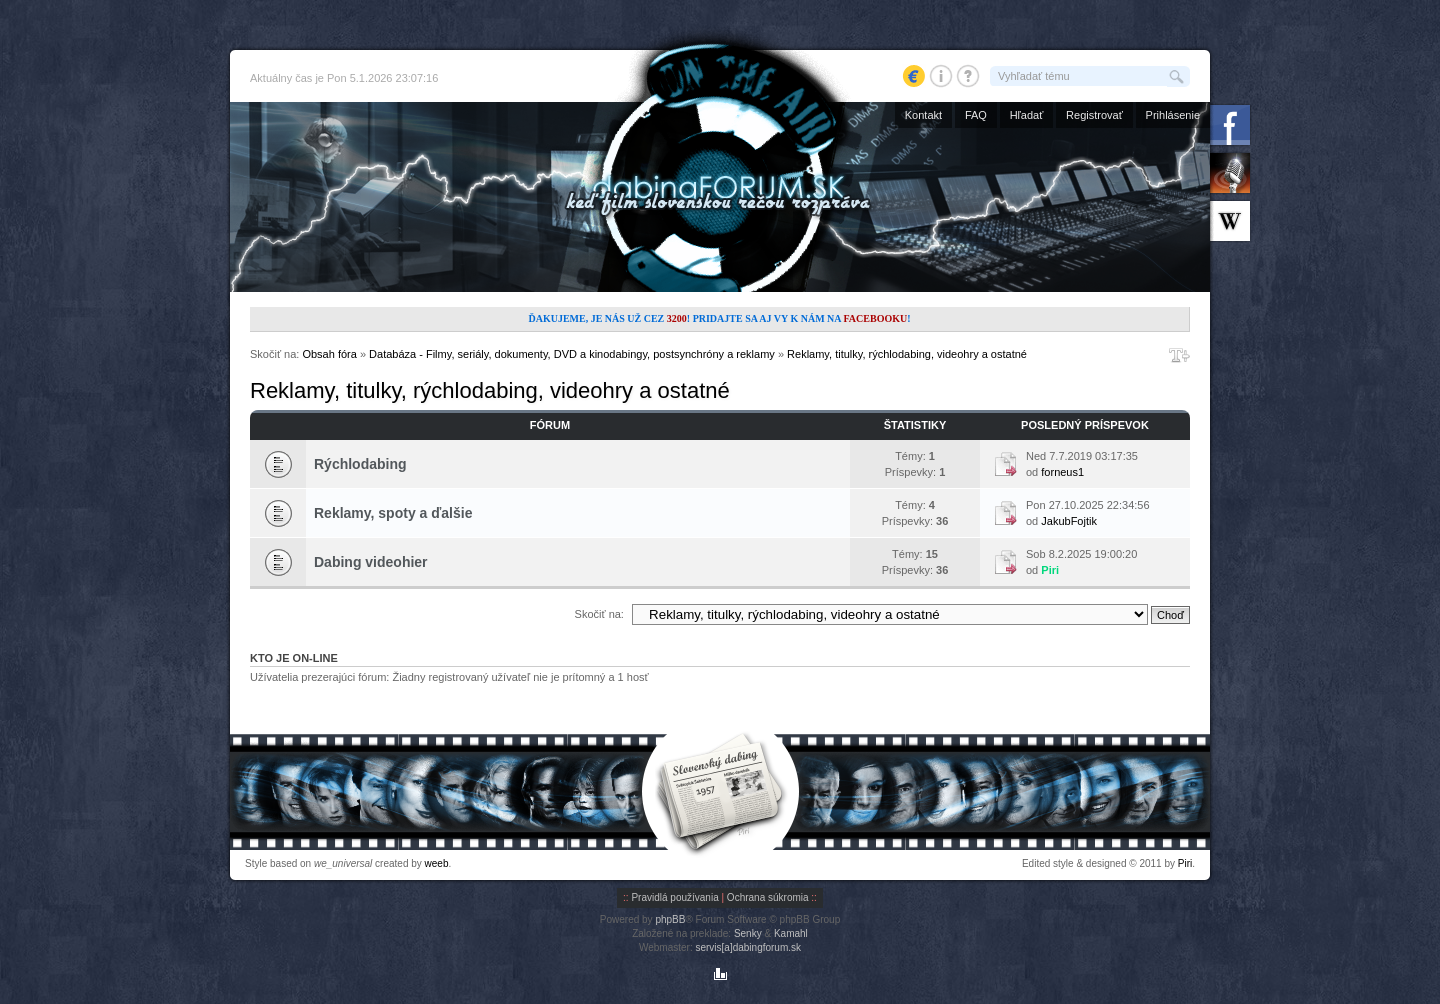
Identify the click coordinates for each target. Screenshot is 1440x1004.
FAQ (976, 115)
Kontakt (923, 115)
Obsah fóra (329, 354)
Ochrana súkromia (768, 897)
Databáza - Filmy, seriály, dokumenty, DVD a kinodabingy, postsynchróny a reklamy (572, 354)
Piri (1050, 570)
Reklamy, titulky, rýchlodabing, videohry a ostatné (907, 354)
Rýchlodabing (360, 464)
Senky (748, 933)
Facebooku (875, 318)
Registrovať (1094, 115)
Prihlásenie (1173, 115)
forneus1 (1062, 472)
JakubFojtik (1069, 521)
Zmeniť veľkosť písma (1179, 355)
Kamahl (791, 933)
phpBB (670, 919)
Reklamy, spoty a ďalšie (393, 513)
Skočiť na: (599, 614)
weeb (437, 863)
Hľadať (1027, 115)
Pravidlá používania (674, 897)
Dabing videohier (371, 562)
